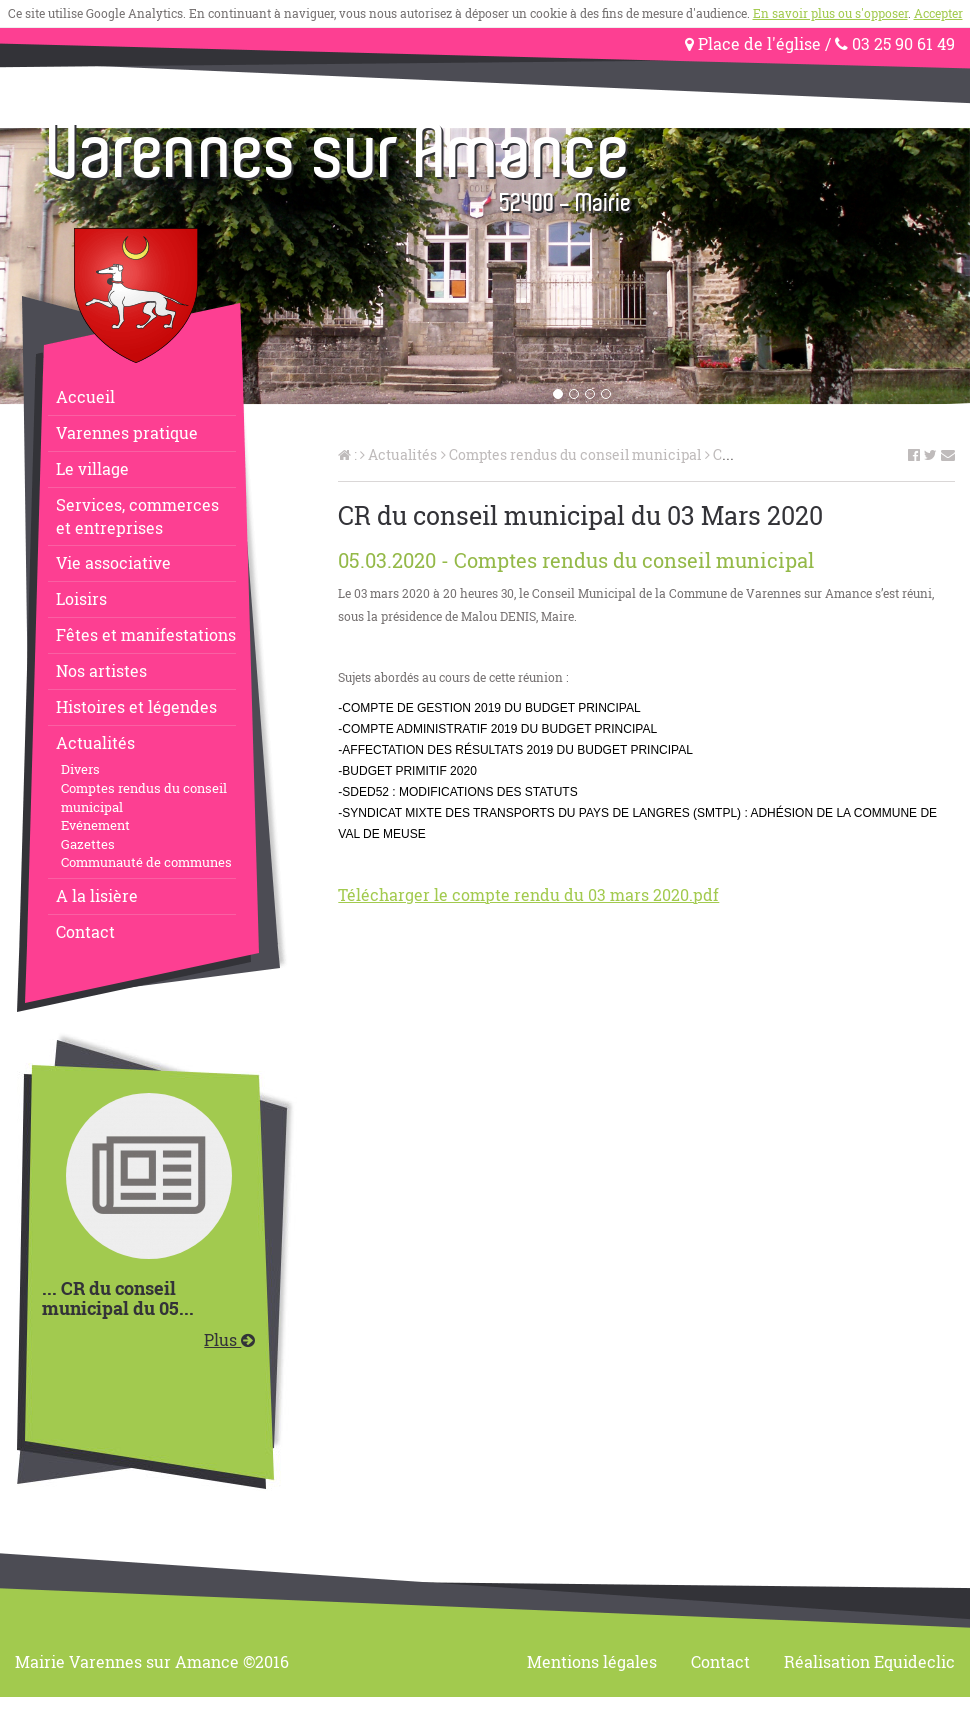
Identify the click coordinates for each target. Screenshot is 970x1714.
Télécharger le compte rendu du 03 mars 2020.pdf (528, 894)
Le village (92, 468)
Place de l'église (753, 43)
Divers (80, 769)
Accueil (85, 396)
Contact (85, 931)
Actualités (95, 742)
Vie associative (113, 562)
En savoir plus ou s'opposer (830, 13)
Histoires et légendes (136, 706)
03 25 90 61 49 (895, 43)
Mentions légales (592, 1661)
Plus (229, 1339)
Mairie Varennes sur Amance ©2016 (152, 1661)
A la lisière (97, 895)
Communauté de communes (146, 862)
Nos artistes (101, 670)
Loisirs (81, 598)
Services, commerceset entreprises (137, 516)
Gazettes (88, 844)
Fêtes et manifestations (146, 634)
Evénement (95, 825)
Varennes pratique (127, 432)
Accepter (938, 13)
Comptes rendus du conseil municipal (144, 797)
